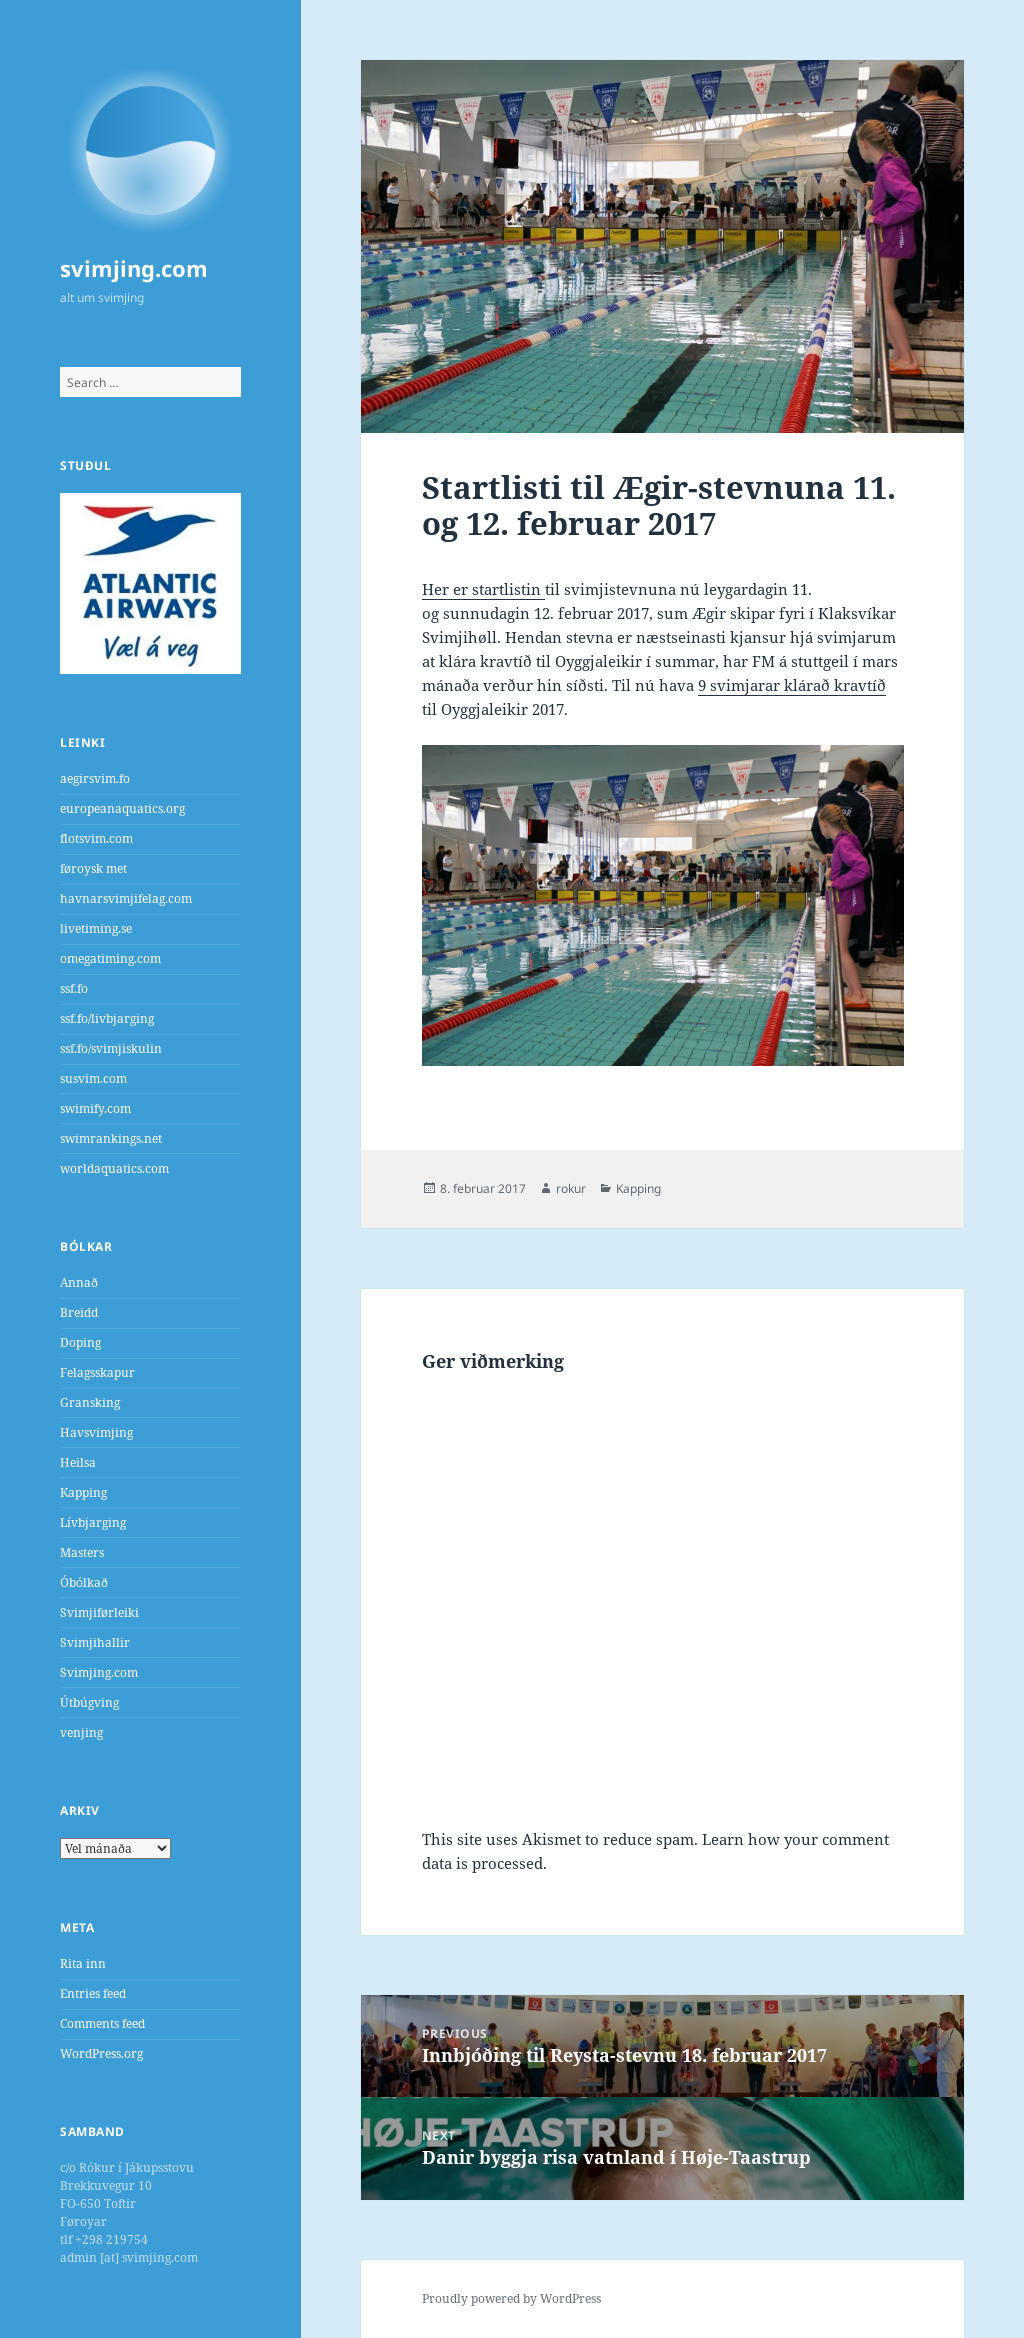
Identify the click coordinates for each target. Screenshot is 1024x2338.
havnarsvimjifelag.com (126, 898)
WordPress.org (101, 2053)
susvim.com (93, 1078)
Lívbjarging (93, 1522)
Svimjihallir (95, 1642)
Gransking (90, 1402)
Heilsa (78, 1462)
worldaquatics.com (114, 1168)
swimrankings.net (111, 1138)
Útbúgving (89, 1702)
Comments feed (102, 2023)
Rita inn (83, 1963)
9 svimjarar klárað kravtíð (792, 685)
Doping (80, 1342)
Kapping (83, 1492)
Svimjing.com (99, 1672)
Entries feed (93, 1993)
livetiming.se (96, 928)
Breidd (79, 1312)
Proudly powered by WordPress (511, 2298)
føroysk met (93, 868)
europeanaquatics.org (122, 808)
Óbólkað (84, 1582)
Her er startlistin (483, 589)
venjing (81, 1732)
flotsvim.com (96, 838)
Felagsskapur (97, 1372)
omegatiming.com (110, 958)
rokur (571, 1188)
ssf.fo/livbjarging (107, 1018)
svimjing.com (134, 268)
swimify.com (95, 1108)
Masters (82, 1552)
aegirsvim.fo (95, 778)
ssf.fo (74, 988)
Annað (79, 1282)
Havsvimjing (96, 1432)
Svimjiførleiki (99, 1612)
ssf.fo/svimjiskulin (111, 1048)
